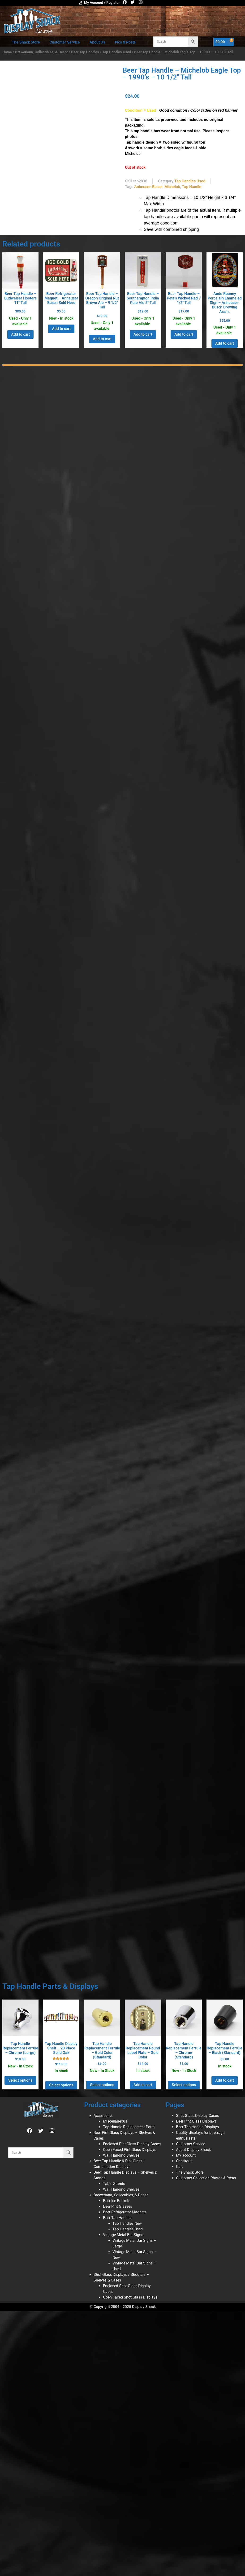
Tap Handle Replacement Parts (129, 2127)
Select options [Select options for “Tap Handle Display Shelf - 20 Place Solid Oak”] (61, 2085)
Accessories (103, 2115)
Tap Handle (191, 187)
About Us (97, 42)
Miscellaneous (115, 2121)
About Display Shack (193, 2149)
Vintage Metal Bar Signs (123, 2235)
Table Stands (114, 2183)
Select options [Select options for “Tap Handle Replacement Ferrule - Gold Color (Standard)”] (102, 2085)
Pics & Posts (125, 42)
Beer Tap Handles (85, 52)
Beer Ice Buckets (116, 2200)
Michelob (172, 187)
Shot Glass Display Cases (197, 2115)
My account (186, 2155)
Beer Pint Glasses (117, 2206)
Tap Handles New (127, 2223)
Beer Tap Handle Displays (197, 2127)
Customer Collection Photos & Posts (206, 2178)
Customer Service (65, 42)
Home (7, 52)
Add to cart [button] (20, 334)
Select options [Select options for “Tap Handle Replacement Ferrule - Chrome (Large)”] (20, 2080)
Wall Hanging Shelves (121, 2155)
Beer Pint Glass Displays (196, 2121)
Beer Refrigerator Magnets (124, 2212)
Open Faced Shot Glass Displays (130, 2297)
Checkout (184, 2161)
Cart (179, 2166)
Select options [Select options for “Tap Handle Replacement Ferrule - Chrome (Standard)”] (184, 2085)
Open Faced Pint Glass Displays (129, 2149)
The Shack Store (26, 42)
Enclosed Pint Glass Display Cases (132, 2144)
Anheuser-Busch (148, 187)
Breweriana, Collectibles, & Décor (41, 52)
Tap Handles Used (116, 52)
